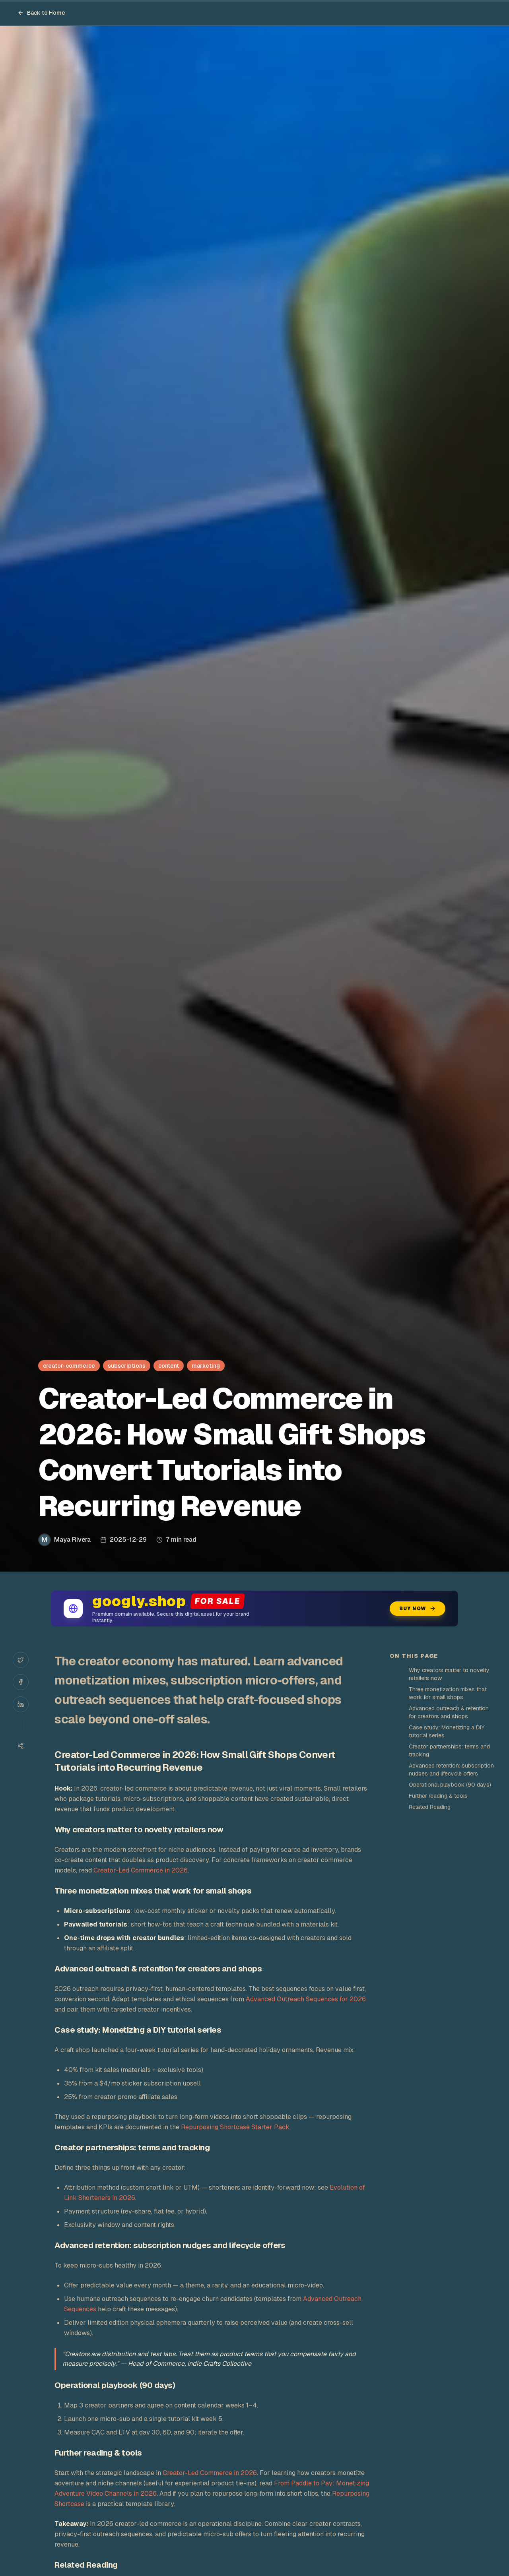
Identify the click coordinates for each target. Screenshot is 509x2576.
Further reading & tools (438, 1795)
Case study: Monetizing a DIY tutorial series (446, 1731)
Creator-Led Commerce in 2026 (140, 1870)
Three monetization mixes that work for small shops (448, 1693)
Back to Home (41, 12)
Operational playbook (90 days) (450, 1784)
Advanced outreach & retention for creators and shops (449, 1712)
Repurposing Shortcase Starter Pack (235, 2127)
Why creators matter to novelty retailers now (449, 1674)
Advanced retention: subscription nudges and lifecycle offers (451, 1769)
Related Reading (430, 1806)
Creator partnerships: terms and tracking (449, 1750)
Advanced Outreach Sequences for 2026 (306, 1999)
